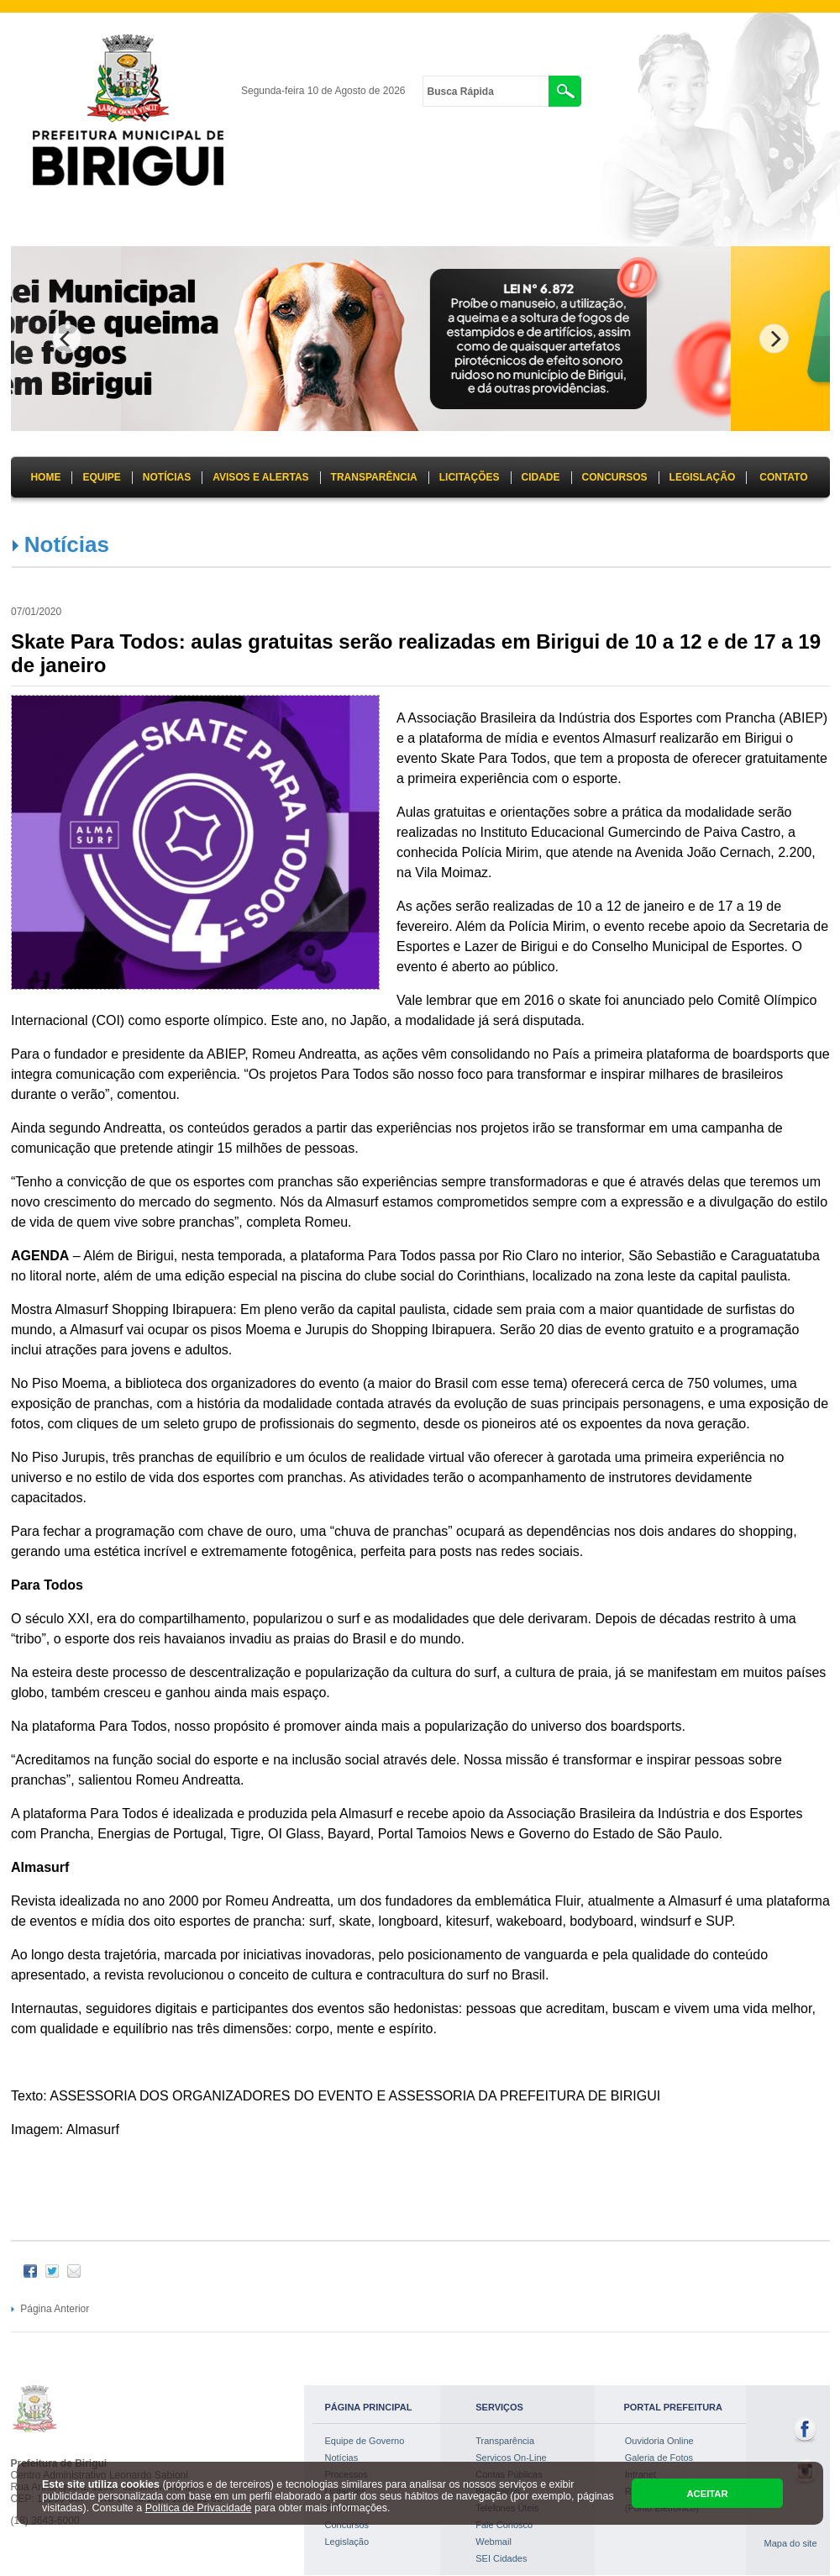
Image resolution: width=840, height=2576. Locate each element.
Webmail (493, 2542)
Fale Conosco (504, 2525)
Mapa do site (790, 2543)
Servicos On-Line (510, 2457)
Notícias (66, 544)
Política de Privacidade (198, 2508)
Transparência (504, 2441)
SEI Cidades (501, 2558)
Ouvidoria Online (659, 2441)
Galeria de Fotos (659, 2457)
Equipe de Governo (365, 2441)
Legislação (347, 2542)
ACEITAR (706, 2494)
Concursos (347, 2525)
